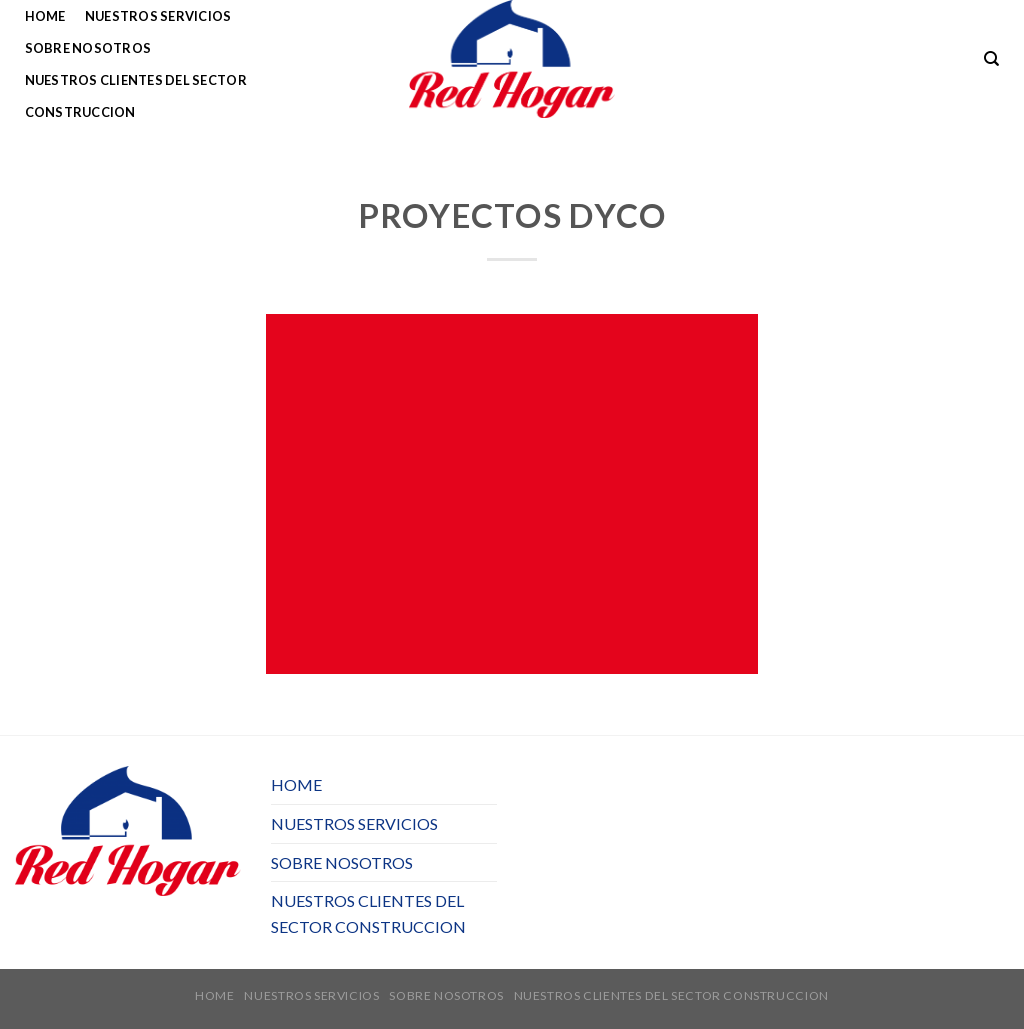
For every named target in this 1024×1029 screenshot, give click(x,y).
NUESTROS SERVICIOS (158, 16)
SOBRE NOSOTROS (88, 48)
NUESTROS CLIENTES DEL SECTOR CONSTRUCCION (136, 96)
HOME (45, 16)
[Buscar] (991, 59)
